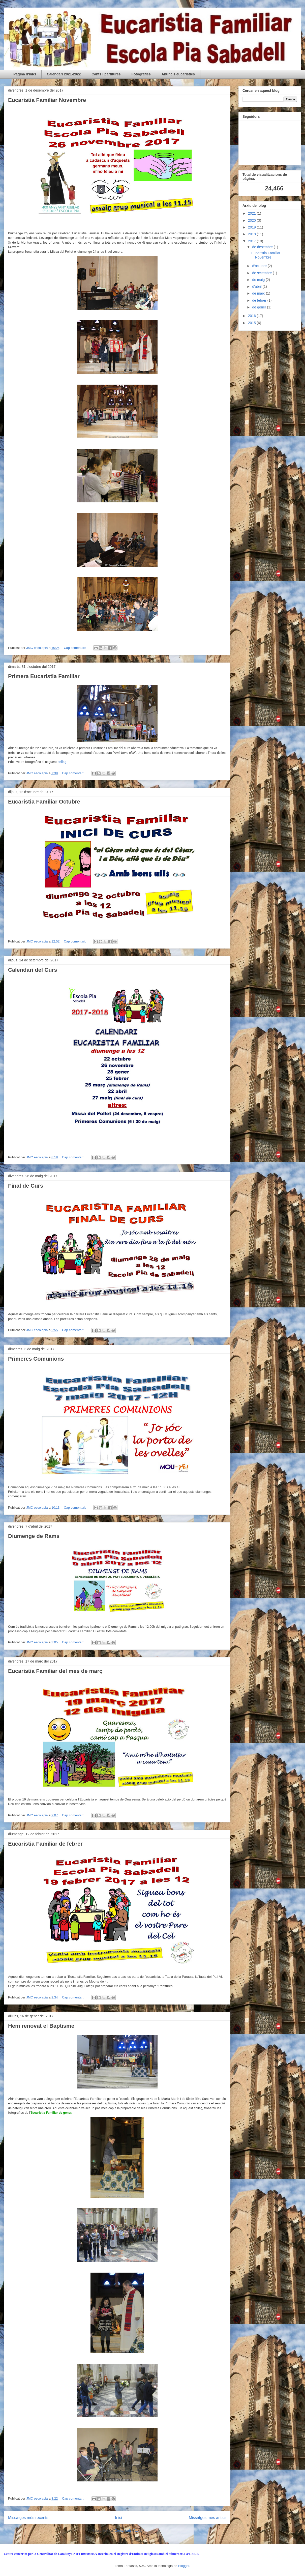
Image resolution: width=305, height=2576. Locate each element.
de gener (259, 307)
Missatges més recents (28, 2517)
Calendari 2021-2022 (64, 74)
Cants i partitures (106, 74)
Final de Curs (25, 1186)
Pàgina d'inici (24, 74)
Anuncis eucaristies (178, 74)
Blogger (183, 2566)
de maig (259, 280)
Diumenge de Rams (33, 1536)
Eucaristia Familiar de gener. (51, 2112)
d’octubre (259, 266)
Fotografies (140, 74)
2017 (252, 241)
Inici (118, 2517)
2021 (252, 213)
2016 (252, 316)
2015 (252, 323)
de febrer (259, 300)
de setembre (262, 273)
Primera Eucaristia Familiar (44, 676)
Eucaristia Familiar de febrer (45, 1844)
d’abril (257, 286)
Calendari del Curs (32, 970)
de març (259, 293)
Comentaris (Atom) (128, 2530)
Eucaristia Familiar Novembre (47, 100)
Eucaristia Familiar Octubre (44, 801)
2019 (252, 227)
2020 (252, 220)
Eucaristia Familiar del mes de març (55, 1671)
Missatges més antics (207, 2517)
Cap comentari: (75, 648)
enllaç (62, 762)
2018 (252, 234)
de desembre (263, 247)
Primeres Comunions (36, 1359)
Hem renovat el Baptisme (41, 2026)
